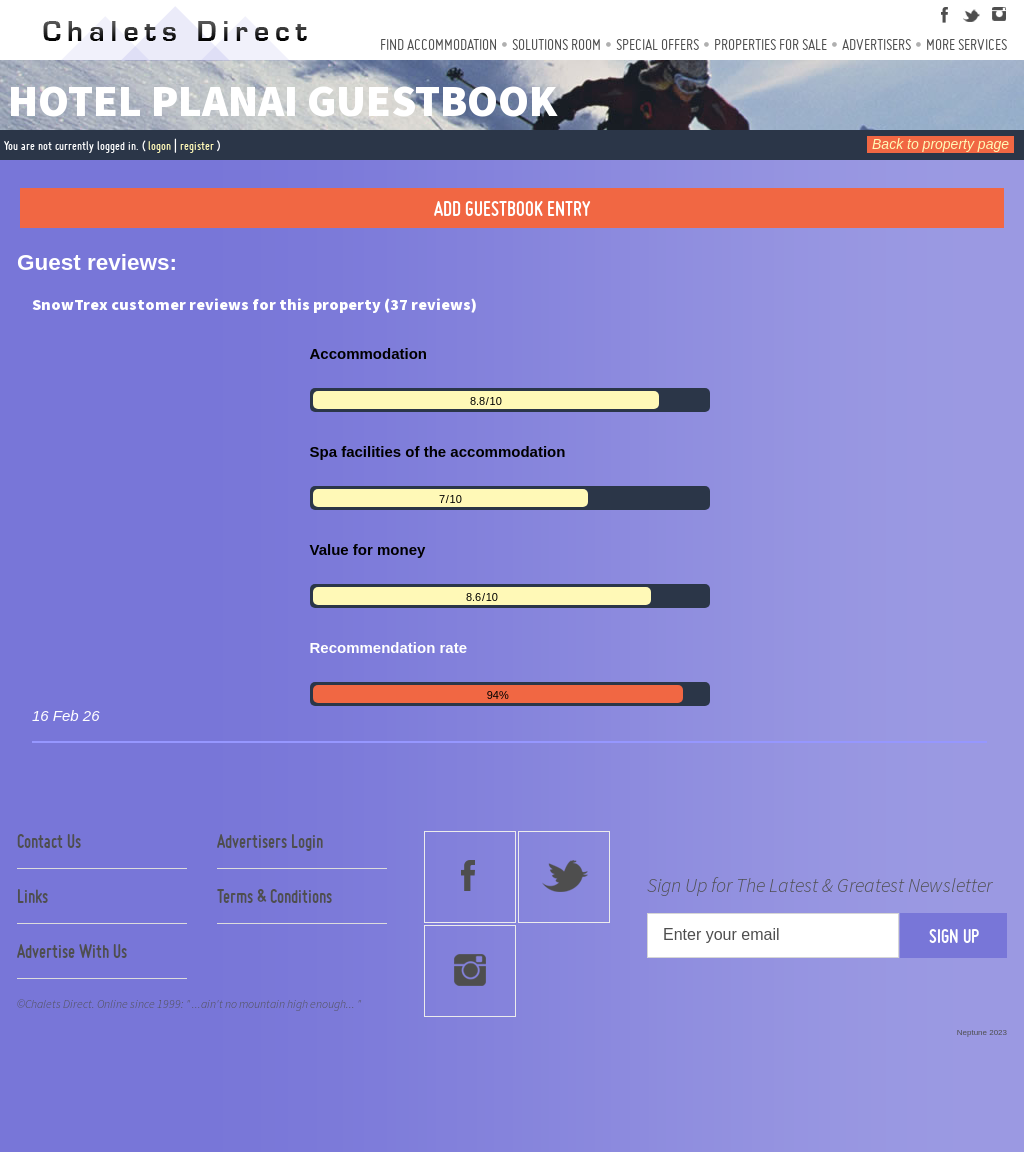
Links (32, 896)
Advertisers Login (270, 841)
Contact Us (49, 841)
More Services (966, 44)
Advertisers (876, 44)
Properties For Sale (770, 44)
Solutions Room (556, 44)
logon (159, 145)
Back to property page (940, 144)
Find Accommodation (438, 44)
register (197, 145)
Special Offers (657, 44)
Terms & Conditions (274, 896)
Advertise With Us (72, 951)
